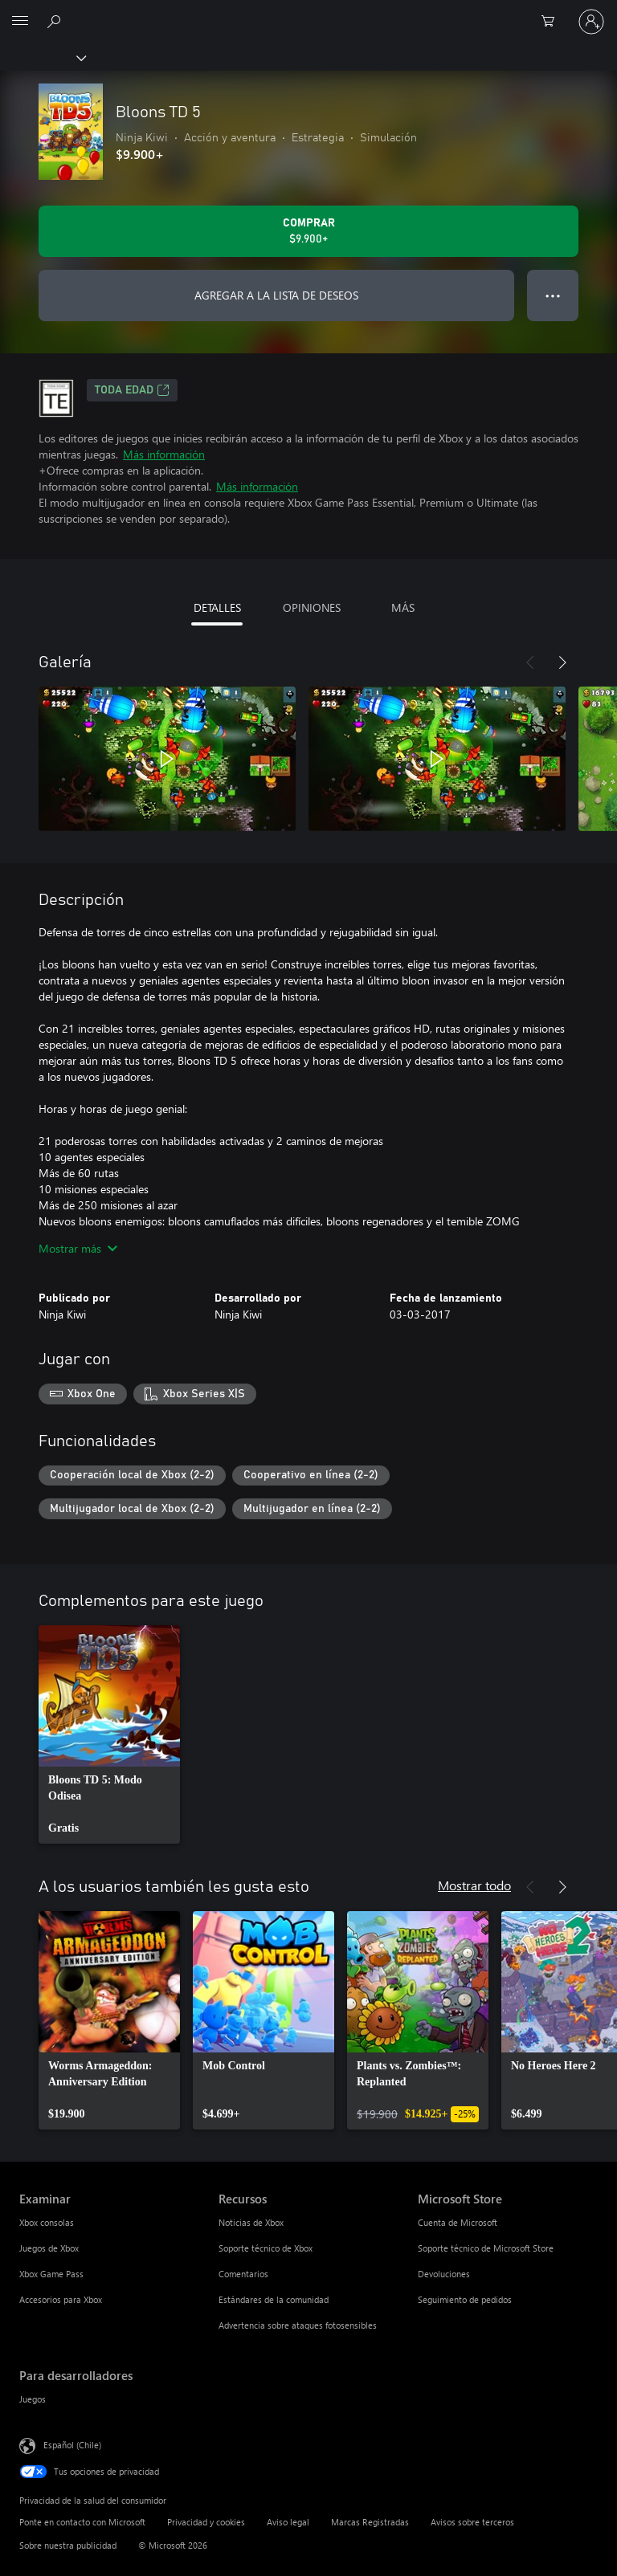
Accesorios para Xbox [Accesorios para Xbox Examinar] (60, 2299)
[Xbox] (42, 57)
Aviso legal (288, 2522)
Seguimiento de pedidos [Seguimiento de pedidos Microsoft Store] (465, 2299)
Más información (164, 454)
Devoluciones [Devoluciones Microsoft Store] (444, 2273)
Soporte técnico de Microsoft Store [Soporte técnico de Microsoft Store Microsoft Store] (486, 2248)
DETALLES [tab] (217, 607)
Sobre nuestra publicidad (67, 2545)
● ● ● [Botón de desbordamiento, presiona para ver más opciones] (553, 295)
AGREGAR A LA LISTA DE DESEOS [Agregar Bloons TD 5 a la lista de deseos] (276, 295)
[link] (109, 1734)
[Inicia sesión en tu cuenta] (591, 21)
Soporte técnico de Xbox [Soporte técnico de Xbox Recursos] (266, 2248)
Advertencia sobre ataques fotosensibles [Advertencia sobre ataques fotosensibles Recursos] (298, 2325)
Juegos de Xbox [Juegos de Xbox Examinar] (49, 2248)
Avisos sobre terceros (472, 2522)
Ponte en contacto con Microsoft (82, 2522)
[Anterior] (530, 662)
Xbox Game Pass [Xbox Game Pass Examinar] (51, 2273)
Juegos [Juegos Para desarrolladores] (32, 2399)
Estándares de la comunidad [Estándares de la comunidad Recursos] (274, 2299)
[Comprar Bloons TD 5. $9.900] (308, 231)
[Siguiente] (562, 662)
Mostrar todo (474, 1885)
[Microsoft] (307, 12)
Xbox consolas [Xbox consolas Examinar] (46, 2222)
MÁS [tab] (403, 607)
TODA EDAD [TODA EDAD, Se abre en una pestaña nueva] (132, 390)
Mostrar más (78, 1248)
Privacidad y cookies (206, 2522)
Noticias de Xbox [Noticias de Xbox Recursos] (251, 2222)
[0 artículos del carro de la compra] (552, 21)
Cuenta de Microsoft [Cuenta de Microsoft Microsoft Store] (457, 2222)
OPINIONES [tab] (312, 607)
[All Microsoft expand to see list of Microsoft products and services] (20, 21)
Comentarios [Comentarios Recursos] (243, 2273)
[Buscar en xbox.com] (56, 21)
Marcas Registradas (370, 2522)
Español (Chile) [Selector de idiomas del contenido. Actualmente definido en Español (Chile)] (72, 2444)
